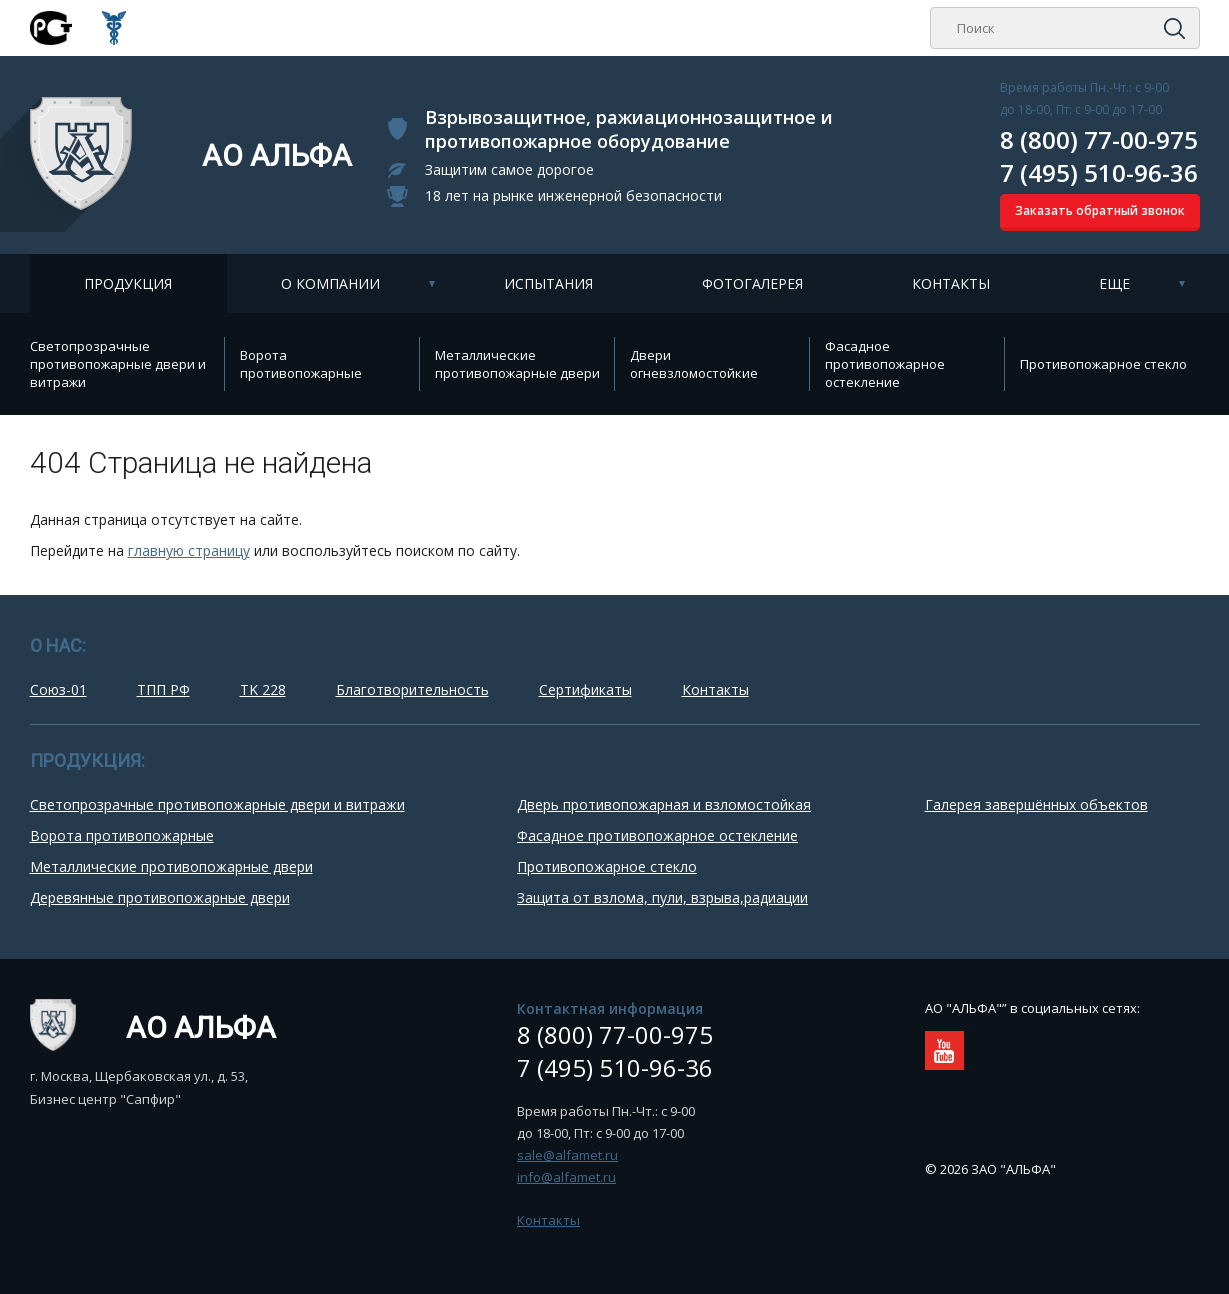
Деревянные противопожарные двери (160, 897)
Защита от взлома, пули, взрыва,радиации (662, 897)
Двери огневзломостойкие (694, 364)
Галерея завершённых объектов (1036, 804)
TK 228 (263, 689)
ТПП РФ (163, 689)
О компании (330, 283)
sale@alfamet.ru (567, 1155)
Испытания (548, 283)
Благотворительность (412, 689)
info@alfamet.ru (566, 1177)
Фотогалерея (752, 283)
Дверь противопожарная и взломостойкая (664, 804)
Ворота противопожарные (301, 364)
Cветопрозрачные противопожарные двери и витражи (118, 364)
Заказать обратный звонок (1100, 210)
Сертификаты (585, 689)
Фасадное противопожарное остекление (885, 364)
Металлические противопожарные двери (517, 364)
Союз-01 (58, 689)
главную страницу (189, 550)
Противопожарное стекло (1103, 364)
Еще (1114, 283)
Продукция (128, 283)
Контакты (951, 283)
